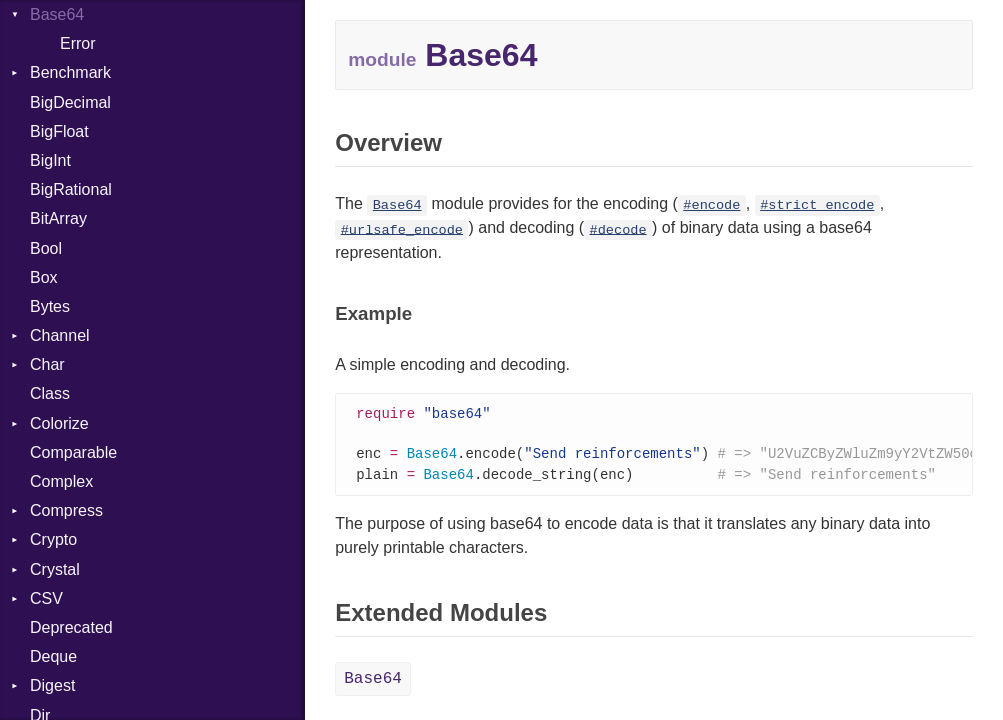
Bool (46, 248)
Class (50, 393)
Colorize (59, 423)
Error (78, 43)
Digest (52, 685)
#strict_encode (817, 205)
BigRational (71, 189)
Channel (60, 335)
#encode (711, 205)
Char (47, 364)
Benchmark (70, 72)
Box (44, 277)
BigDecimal (70, 102)
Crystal (55, 569)
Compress (66, 510)
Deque (53, 656)
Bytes (50, 306)
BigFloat (59, 131)
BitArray (58, 218)
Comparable (73, 452)
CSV (46, 598)
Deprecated (71, 627)
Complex (61, 481)
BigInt (50, 160)
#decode (618, 229)
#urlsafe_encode (402, 229)
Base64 (57, 14)
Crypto (53, 539)
